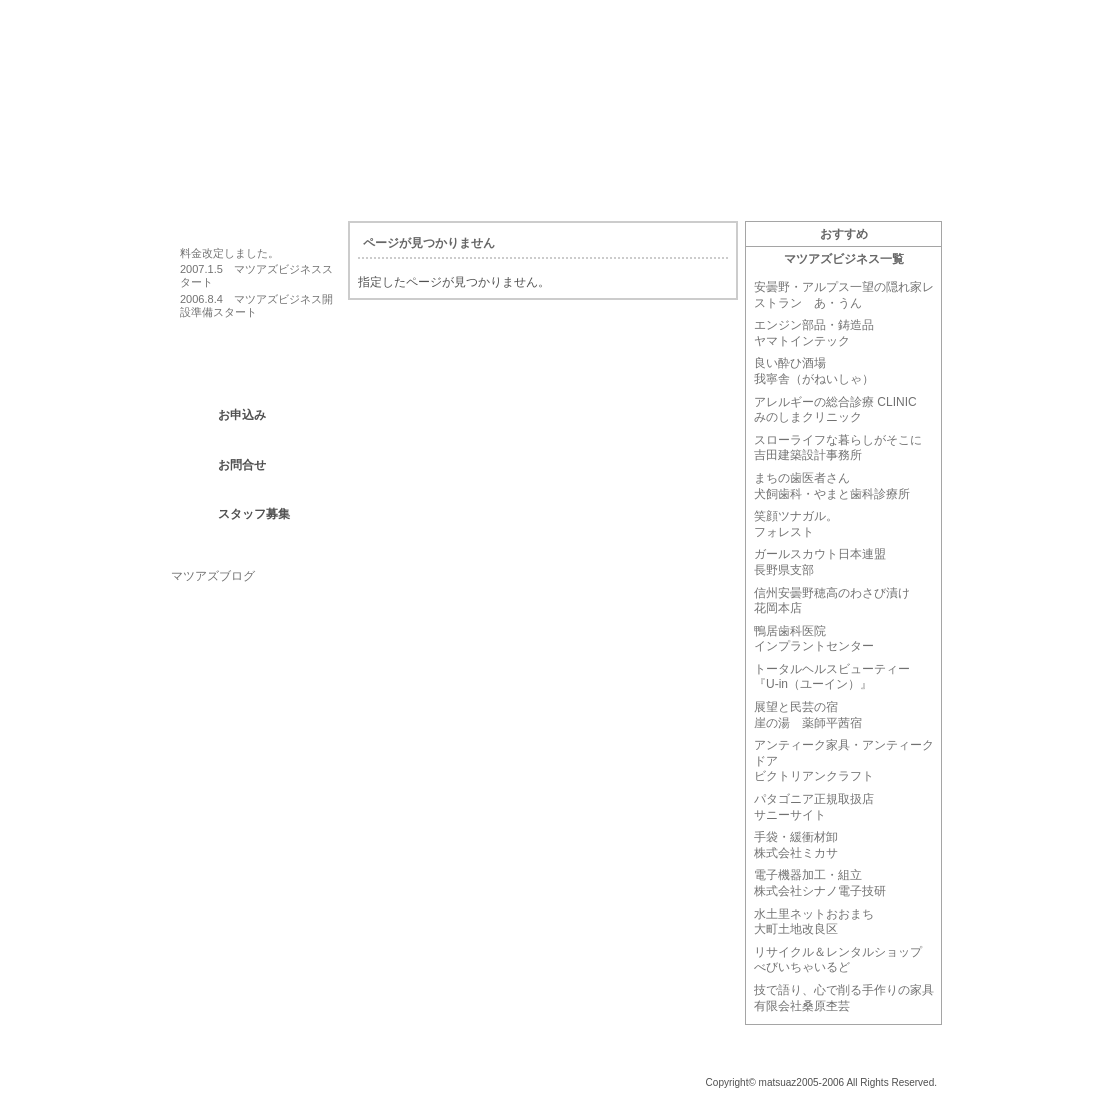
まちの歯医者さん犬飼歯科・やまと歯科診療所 (832, 486)
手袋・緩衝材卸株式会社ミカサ (796, 845)
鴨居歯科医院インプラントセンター (814, 639)
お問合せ (242, 465)
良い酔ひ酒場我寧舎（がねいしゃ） (814, 371)
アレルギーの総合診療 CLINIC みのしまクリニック (835, 410)
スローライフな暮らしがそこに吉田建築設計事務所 (838, 448)
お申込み (242, 415)
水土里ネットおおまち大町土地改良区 (814, 922)
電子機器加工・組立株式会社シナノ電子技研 (820, 883)
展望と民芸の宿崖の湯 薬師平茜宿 (808, 715)
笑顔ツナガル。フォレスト (796, 524)
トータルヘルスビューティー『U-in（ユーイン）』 (832, 677)
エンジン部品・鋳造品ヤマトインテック (814, 333)
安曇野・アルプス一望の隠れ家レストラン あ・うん (844, 295)
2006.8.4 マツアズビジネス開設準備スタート (256, 305)
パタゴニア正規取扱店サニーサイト (814, 807)
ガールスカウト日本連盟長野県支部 (820, 562)
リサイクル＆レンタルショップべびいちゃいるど (838, 960)
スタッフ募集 (254, 514)
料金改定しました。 (229, 253)
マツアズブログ (213, 576)
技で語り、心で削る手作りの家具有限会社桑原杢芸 (844, 998)
